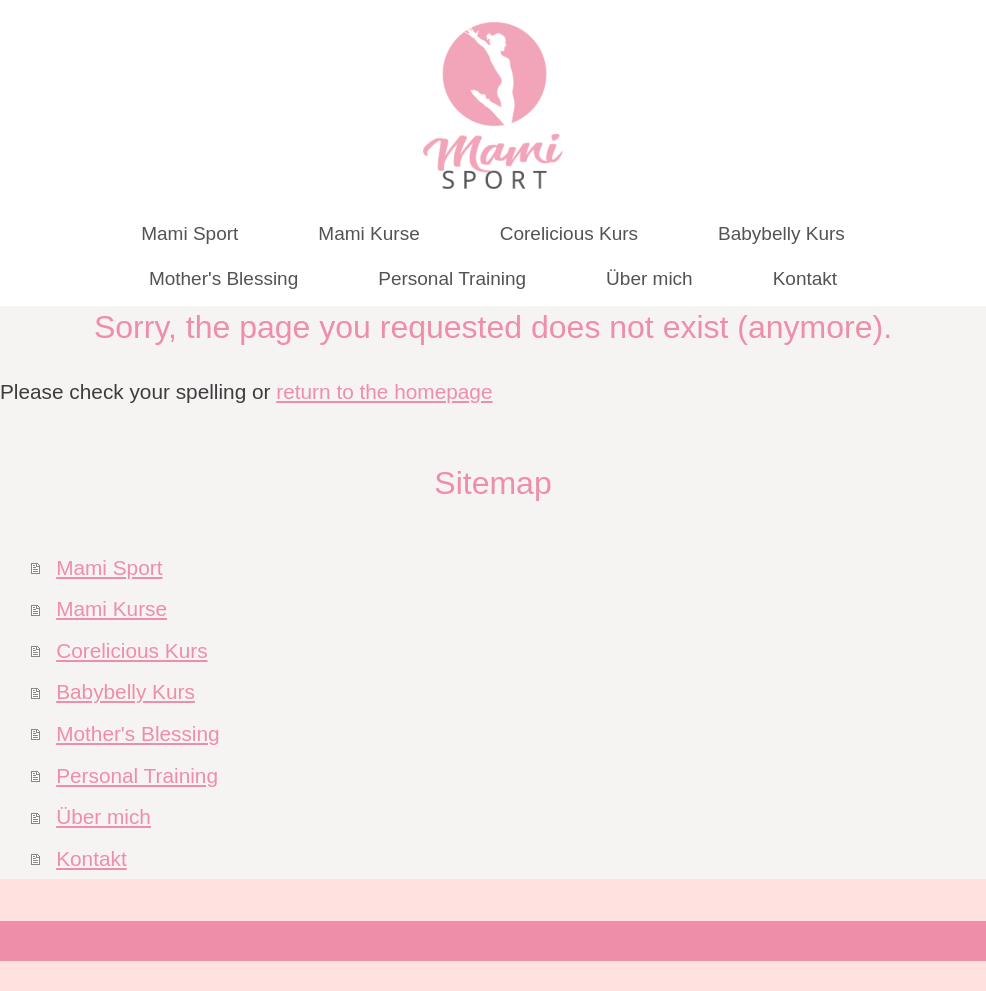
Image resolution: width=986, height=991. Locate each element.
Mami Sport (109, 567)
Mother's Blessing (137, 733)
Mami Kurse (111, 608)
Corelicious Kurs (131, 650)
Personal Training (137, 775)
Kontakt (91, 858)
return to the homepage (384, 391)
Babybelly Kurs (125, 691)
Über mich (103, 816)
